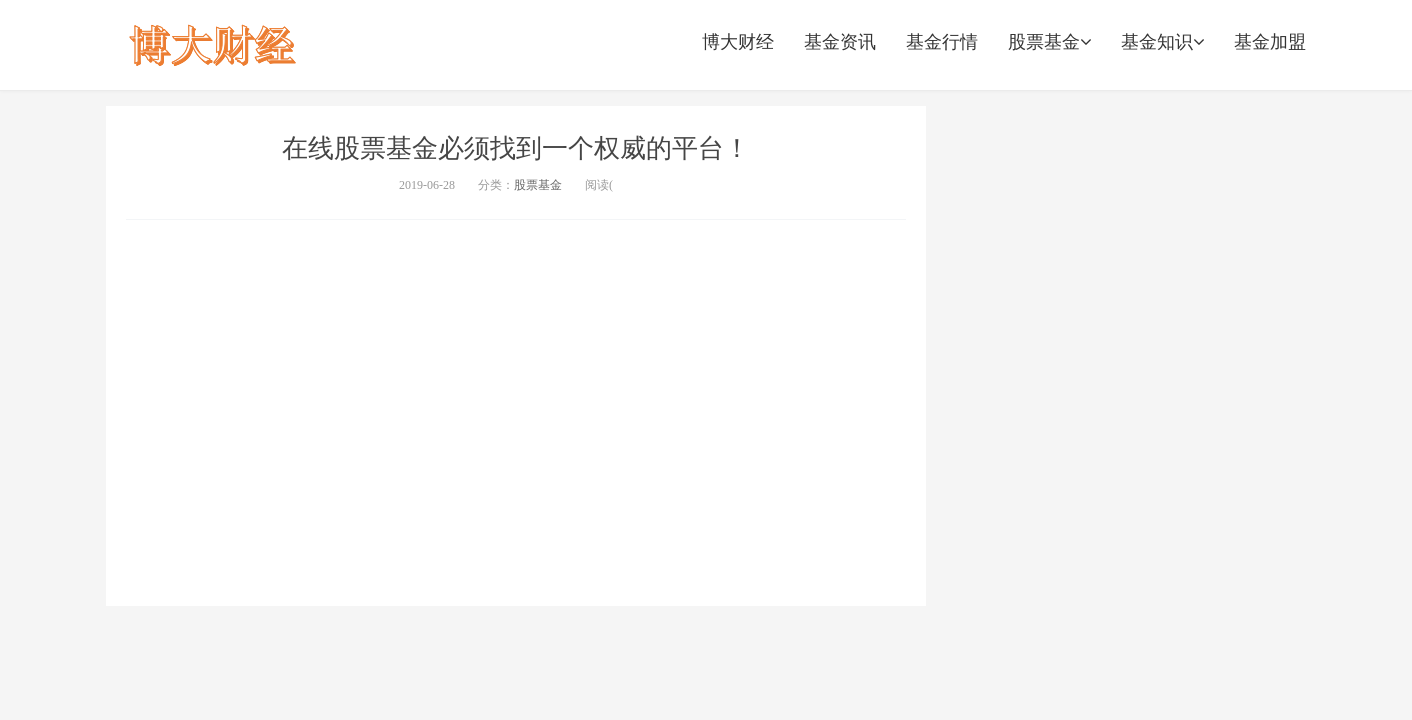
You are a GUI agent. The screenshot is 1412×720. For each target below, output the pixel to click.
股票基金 (1049, 42)
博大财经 (738, 42)
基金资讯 (840, 42)
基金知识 (1162, 42)
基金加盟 (1270, 42)
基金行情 (942, 42)
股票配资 (213, 45)
